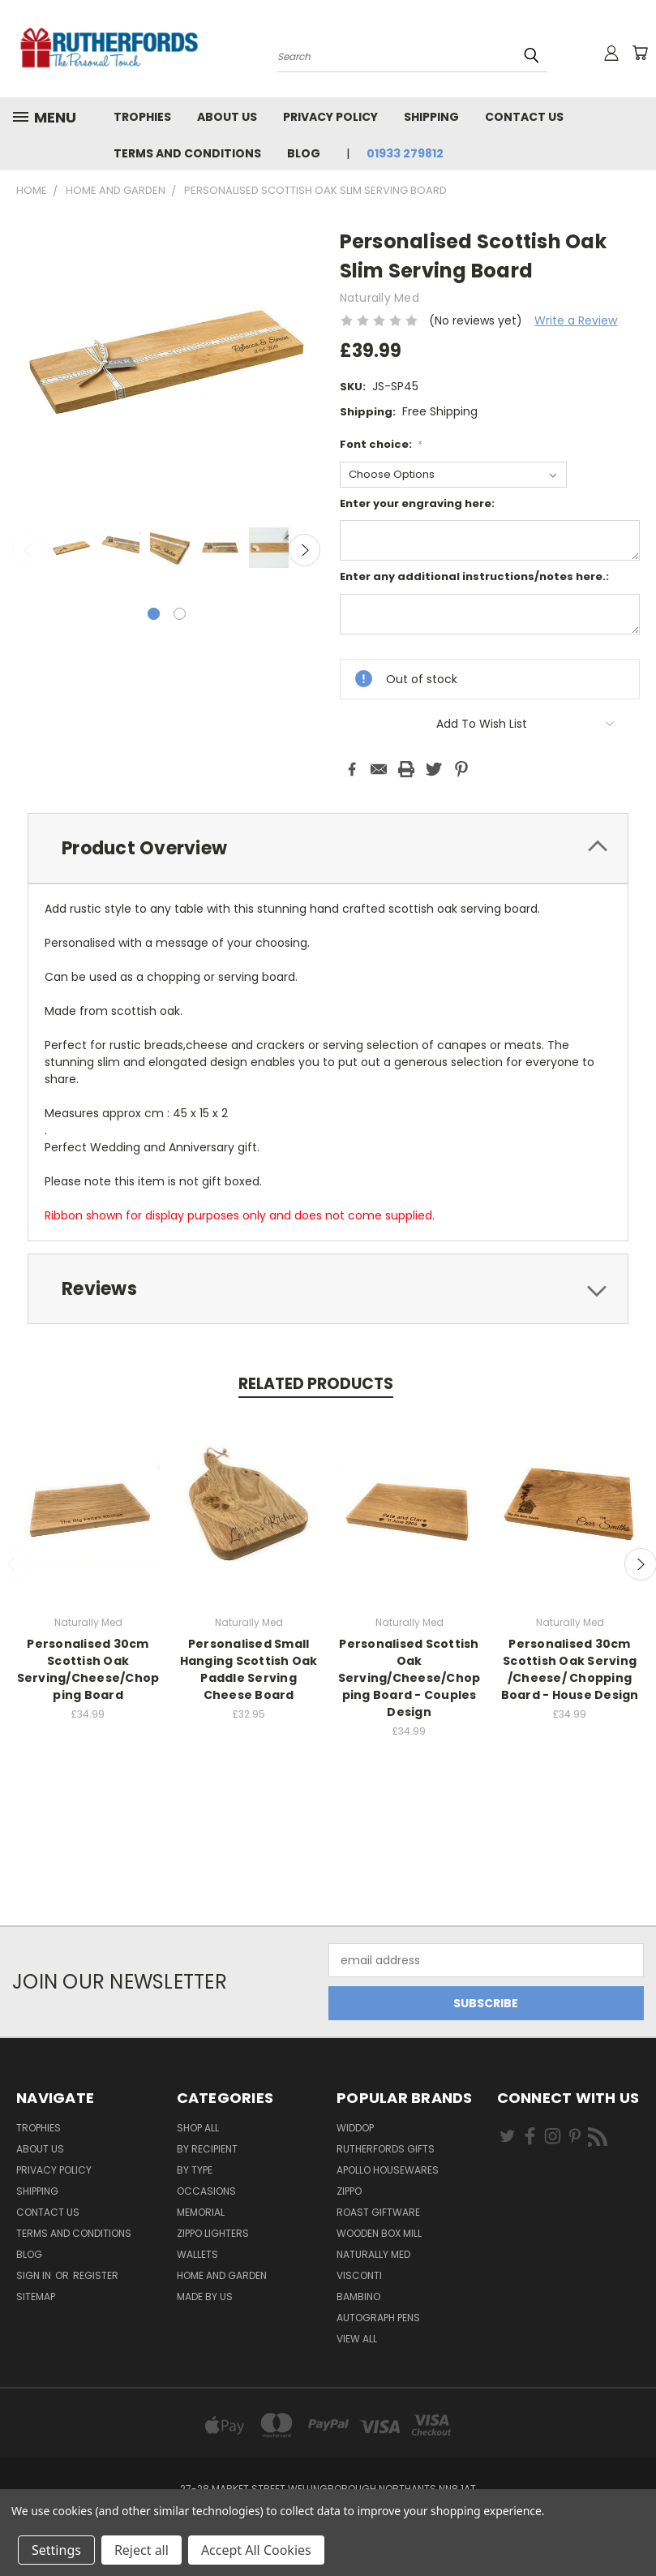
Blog (303, 153)
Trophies (142, 117)
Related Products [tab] (315, 1384)
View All (357, 2339)
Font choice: (381, 444)
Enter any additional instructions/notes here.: (474, 576)
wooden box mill (379, 2233)
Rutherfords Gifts (386, 2149)
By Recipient (207, 2149)
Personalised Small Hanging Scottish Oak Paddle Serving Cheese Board (249, 1669)
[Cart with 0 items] (640, 53)
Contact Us (524, 117)
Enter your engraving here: (417, 503)
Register (95, 2275)
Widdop (355, 2128)
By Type (194, 2170)
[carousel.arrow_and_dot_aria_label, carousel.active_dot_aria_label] (154, 614)
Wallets (197, 2254)
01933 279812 (405, 153)
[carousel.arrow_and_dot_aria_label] (180, 614)
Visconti (359, 2275)
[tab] (328, 848)
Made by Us (205, 2296)
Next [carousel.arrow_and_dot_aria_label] (305, 550)
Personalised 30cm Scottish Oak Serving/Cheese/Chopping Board (88, 1669)
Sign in (35, 2275)
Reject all (141, 2550)
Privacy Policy (330, 117)
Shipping (431, 117)
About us (227, 117)
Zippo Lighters (213, 2233)
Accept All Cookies (256, 2550)
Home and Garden (222, 2275)
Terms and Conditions (187, 153)
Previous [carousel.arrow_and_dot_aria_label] (28, 550)
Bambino (358, 2296)
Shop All (198, 2128)
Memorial (201, 2212)
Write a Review (575, 320)
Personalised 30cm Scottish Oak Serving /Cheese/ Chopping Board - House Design (570, 1669)
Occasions (206, 2191)
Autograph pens (378, 2317)
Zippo (349, 2191)
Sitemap (35, 2296)
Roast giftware (378, 2212)
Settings (56, 2550)
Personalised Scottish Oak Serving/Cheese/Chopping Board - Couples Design (409, 1678)
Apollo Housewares (388, 2170)
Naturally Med (373, 2254)
